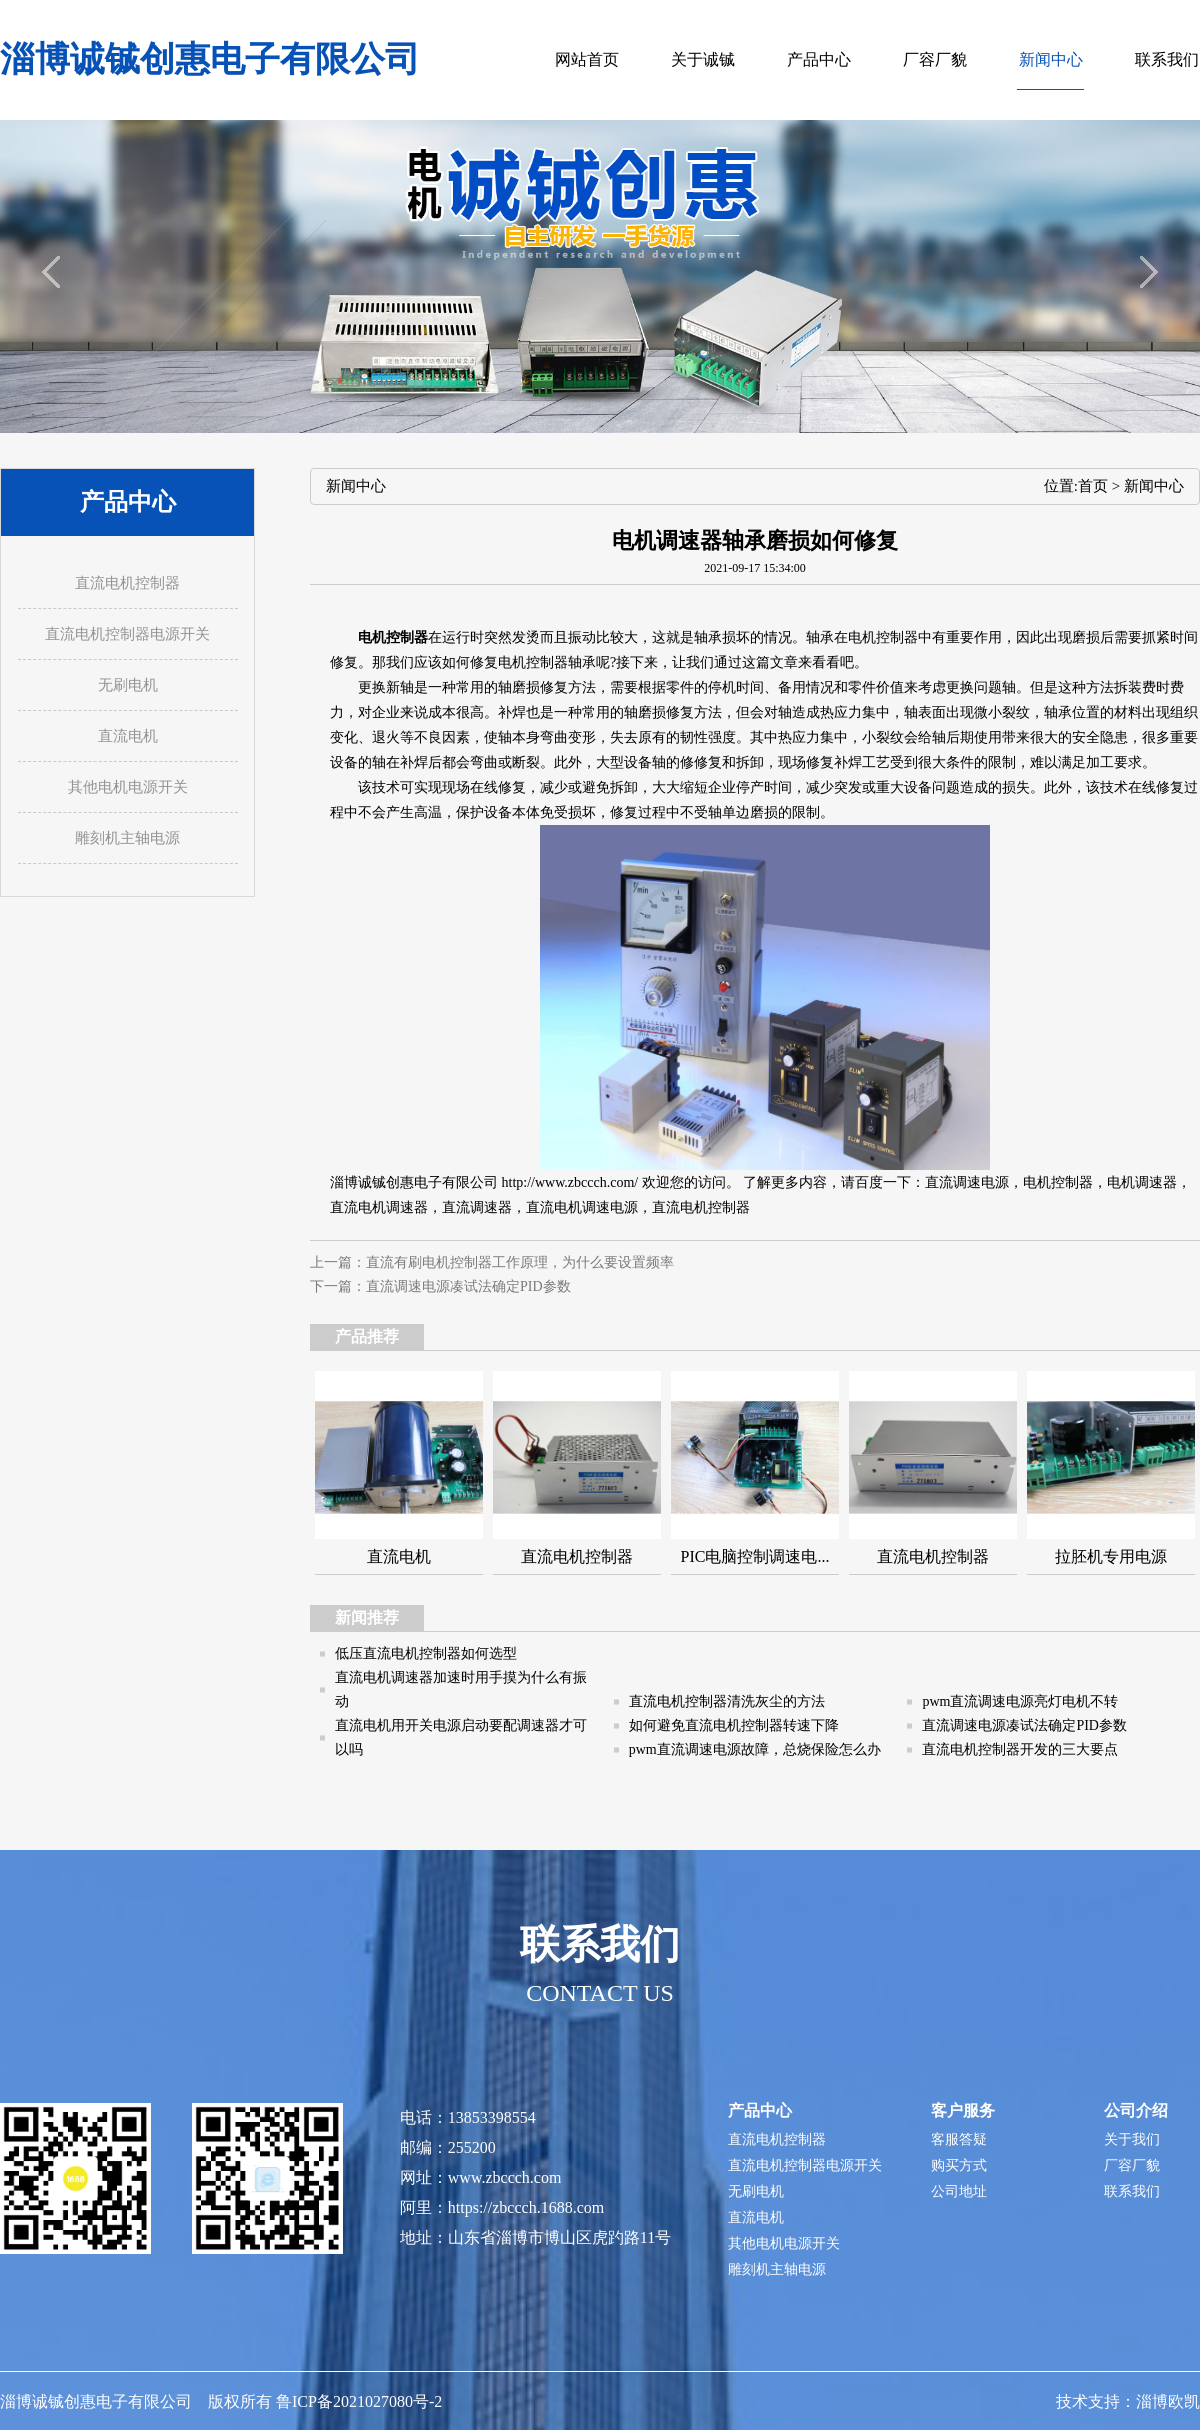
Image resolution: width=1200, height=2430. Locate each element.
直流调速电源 (967, 1182)
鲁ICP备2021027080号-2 (359, 2401)
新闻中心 (1154, 486)
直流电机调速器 (379, 1207)
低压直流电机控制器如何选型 (426, 1653)
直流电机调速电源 (582, 1207)
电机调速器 (1142, 1182)
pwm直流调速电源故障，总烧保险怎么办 (755, 1749)
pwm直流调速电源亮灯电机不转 (1020, 1701)
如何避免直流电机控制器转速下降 (734, 1725)
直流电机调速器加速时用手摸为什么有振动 (461, 1689)
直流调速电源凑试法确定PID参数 (468, 1286)
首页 (1093, 486)
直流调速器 (477, 1207)
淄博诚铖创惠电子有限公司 (210, 59)
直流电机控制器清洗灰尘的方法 (727, 1701)
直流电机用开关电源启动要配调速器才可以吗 (461, 1737)
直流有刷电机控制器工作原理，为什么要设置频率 (520, 1262)
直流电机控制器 (701, 1207)
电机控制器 (1058, 1182)
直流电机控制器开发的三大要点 (1020, 1749)
